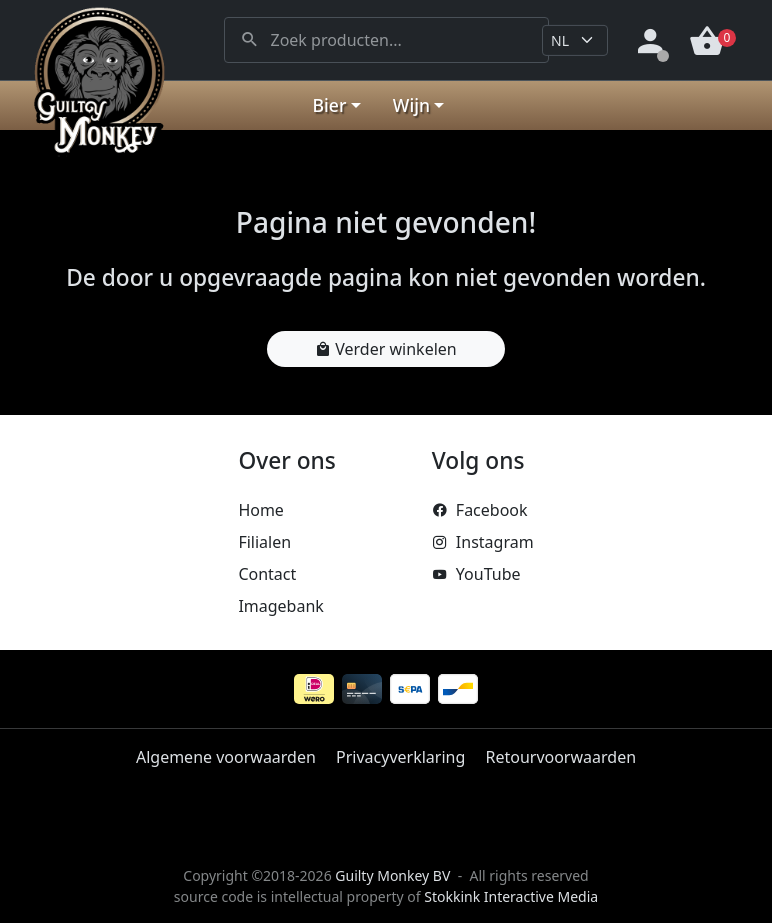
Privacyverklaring (400, 757)
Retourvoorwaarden (560, 757)
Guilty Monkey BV (392, 875)
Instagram (483, 542)
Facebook (480, 510)
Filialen (264, 542)
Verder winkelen (385, 349)
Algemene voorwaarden (226, 757)
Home (261, 510)
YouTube (476, 574)
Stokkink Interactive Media (511, 896)
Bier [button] (330, 105)
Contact (267, 574)
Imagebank (280, 606)
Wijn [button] (411, 105)
